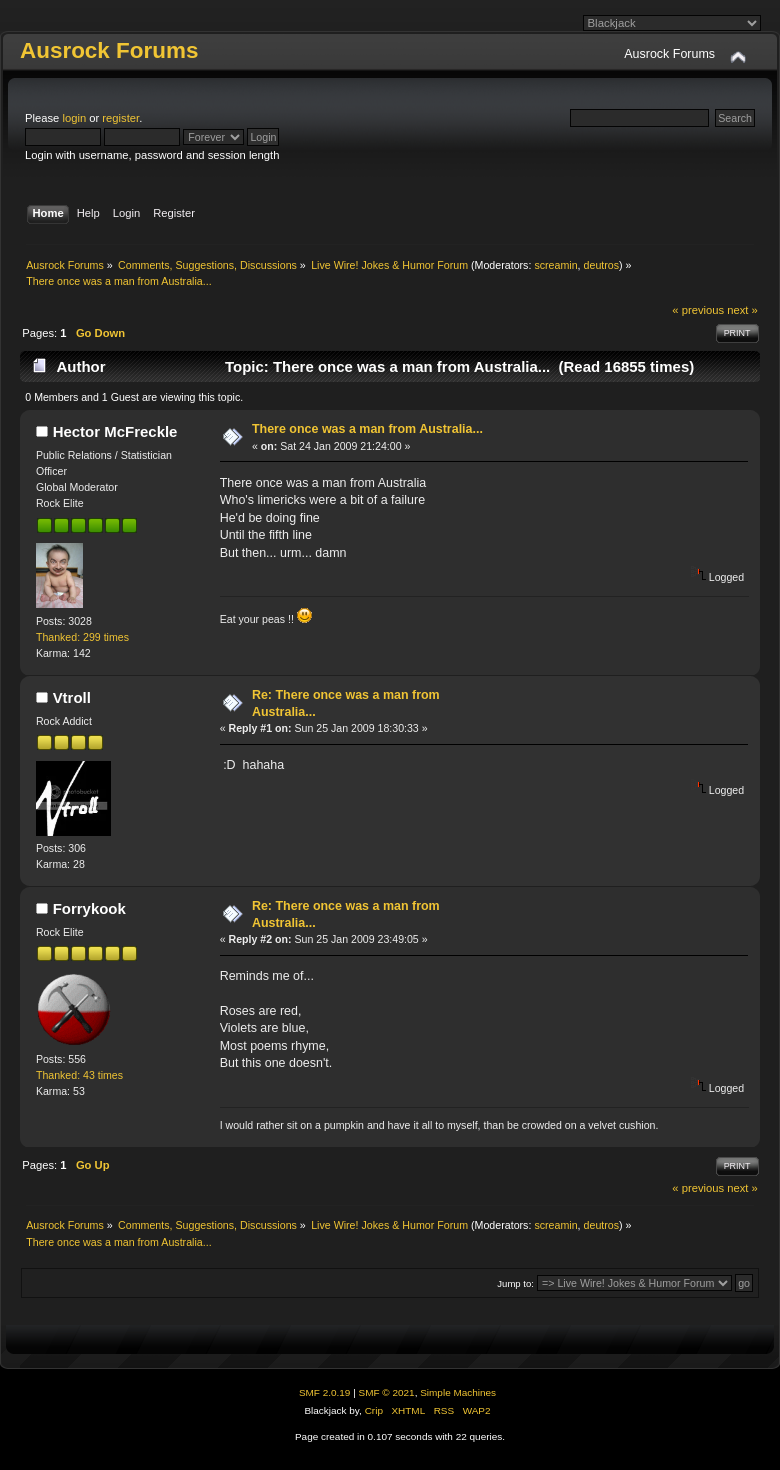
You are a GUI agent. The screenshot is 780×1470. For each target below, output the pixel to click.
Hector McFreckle (115, 431)
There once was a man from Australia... (367, 429)
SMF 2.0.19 (325, 1392)
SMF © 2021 (387, 1392)
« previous (698, 310)
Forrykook (89, 908)
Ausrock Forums (109, 50)
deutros (602, 265)
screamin (555, 265)
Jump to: (515, 1283)
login (74, 118)
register (120, 118)
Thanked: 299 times (82, 637)
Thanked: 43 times (79, 1075)
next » (742, 310)
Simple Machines (458, 1392)
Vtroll (72, 697)
